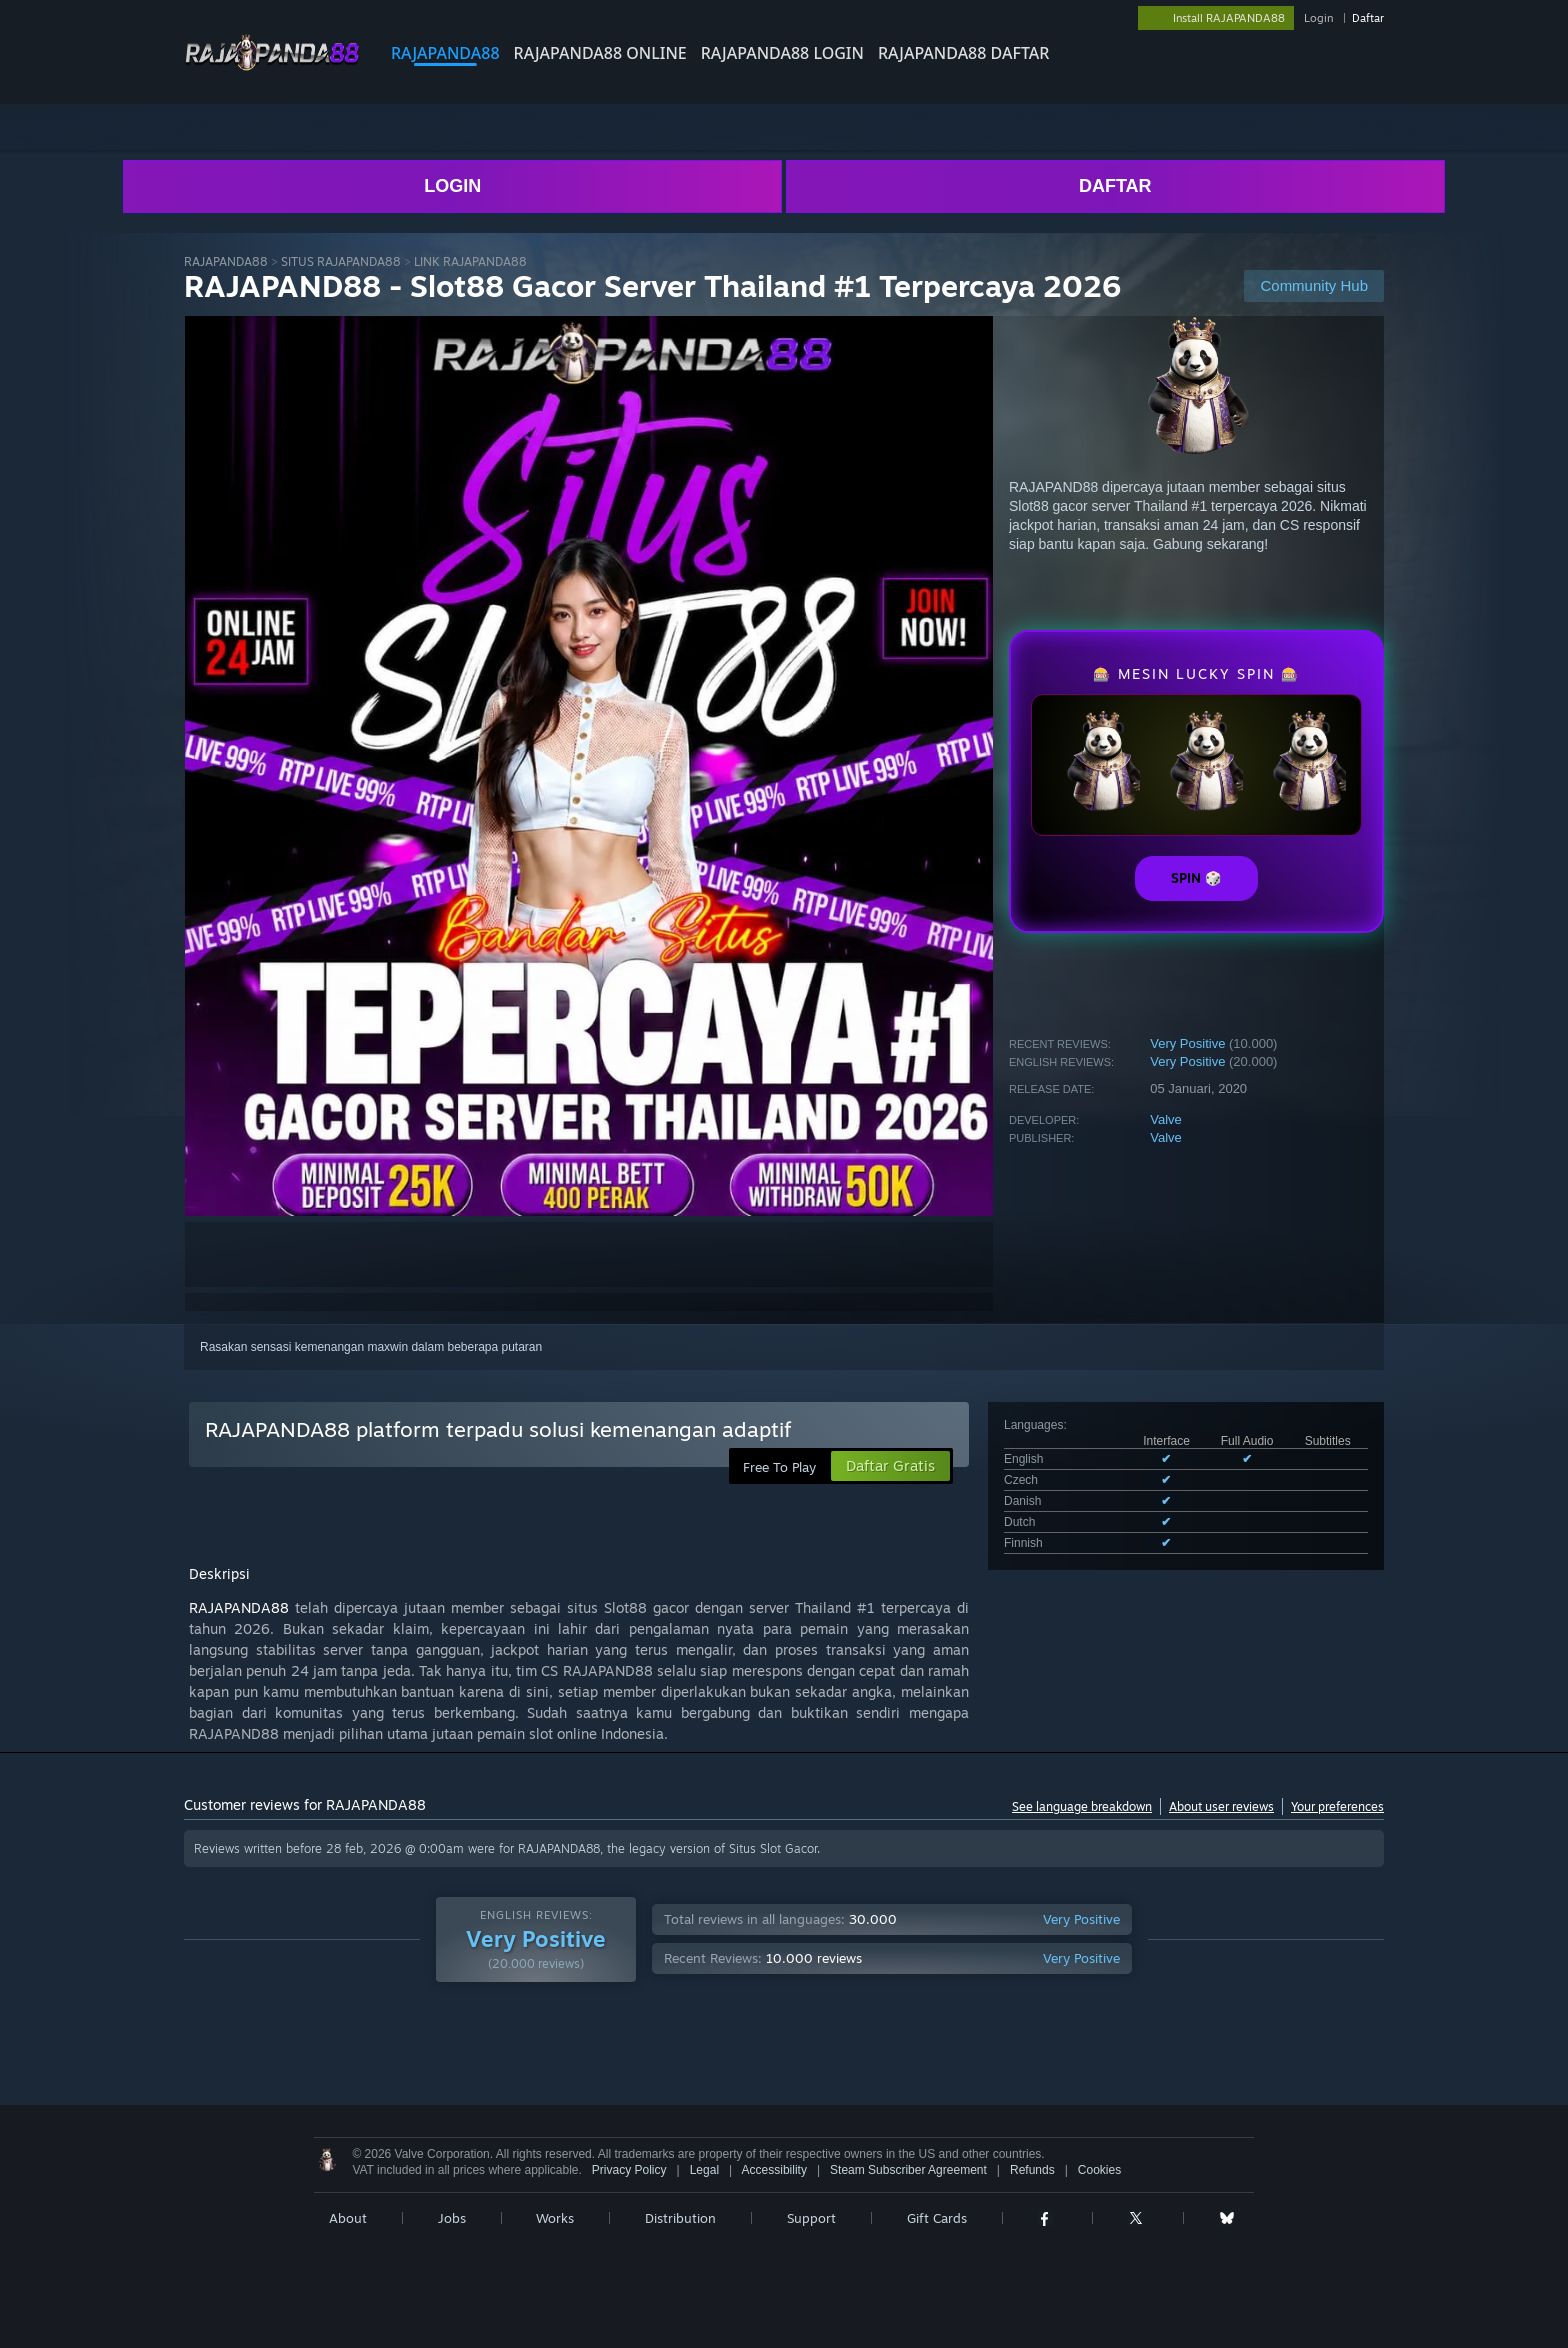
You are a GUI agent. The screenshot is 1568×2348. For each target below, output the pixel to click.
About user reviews (1221, 1806)
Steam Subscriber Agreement (908, 2170)
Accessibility (774, 2170)
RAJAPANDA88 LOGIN (782, 53)
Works (555, 2218)
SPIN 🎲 (1196, 878)
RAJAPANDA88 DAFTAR (963, 53)
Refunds (1032, 2170)
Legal (704, 2170)
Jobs (452, 2218)
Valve (1166, 1119)
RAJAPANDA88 (445, 53)
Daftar (1368, 18)
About (348, 2218)
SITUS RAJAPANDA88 (341, 261)
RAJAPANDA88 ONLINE (600, 53)
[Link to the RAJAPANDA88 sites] (272, 68)
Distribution (680, 2218)
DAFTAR (1115, 186)
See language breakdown (1082, 1806)
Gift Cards (937, 2218)
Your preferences (1337, 1806)
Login (1318, 18)
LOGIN (452, 186)
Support (811, 2218)
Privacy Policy (629, 2170)
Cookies (1099, 2170)
